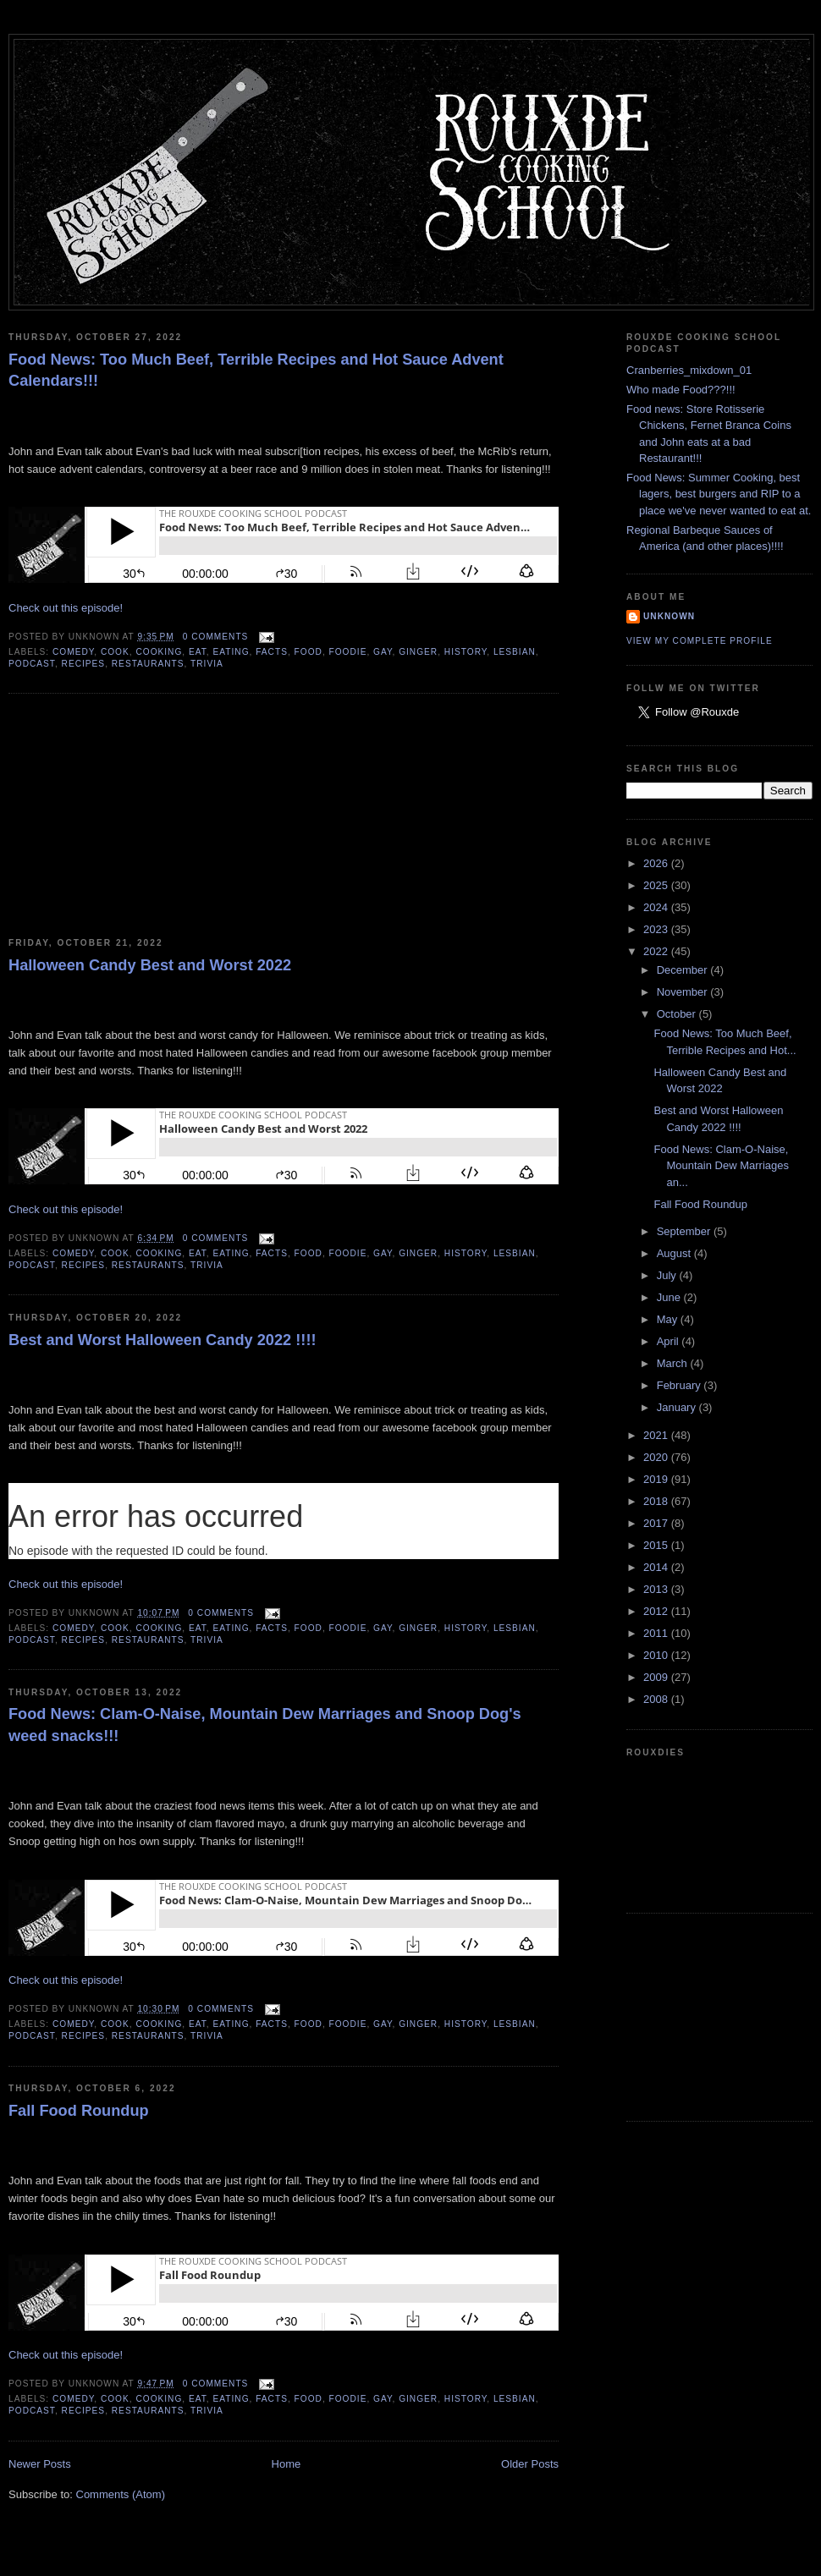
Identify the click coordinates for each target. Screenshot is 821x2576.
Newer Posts (39, 2464)
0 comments (216, 636)
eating (231, 651)
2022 (657, 951)
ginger (418, 651)
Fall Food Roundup (78, 2110)
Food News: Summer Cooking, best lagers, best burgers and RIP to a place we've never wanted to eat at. (718, 494)
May (668, 1319)
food (308, 651)
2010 (657, 1655)
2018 (657, 1501)
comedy (73, 651)
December (684, 970)
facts (272, 651)
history (465, 651)
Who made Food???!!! (681, 389)
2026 (657, 863)
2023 (657, 929)
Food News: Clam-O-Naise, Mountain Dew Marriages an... (721, 1166)
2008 (657, 1699)
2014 (657, 1567)
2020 (657, 1457)
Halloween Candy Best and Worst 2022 (149, 965)
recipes (84, 663)
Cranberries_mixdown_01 (689, 370)
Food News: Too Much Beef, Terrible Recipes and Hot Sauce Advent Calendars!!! (256, 370)
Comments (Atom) (120, 2494)
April (669, 1341)
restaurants (148, 663)
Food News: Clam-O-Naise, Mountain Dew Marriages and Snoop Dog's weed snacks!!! (264, 1724)
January (678, 1407)
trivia (206, 663)
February (680, 1385)
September (685, 1231)
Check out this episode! (65, 607)
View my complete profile (699, 640)
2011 (657, 1633)
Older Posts (530, 2464)
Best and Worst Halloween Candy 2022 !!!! (162, 1340)
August (675, 1253)
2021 (657, 1435)
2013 (657, 1589)
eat (198, 651)
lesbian (514, 651)
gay (382, 651)
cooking (158, 651)
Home (286, 2464)
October (678, 1014)
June (670, 1297)
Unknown (669, 616)
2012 (657, 1611)
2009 (657, 1677)
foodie (348, 651)
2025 (657, 885)
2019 (657, 1479)
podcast (31, 663)
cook (115, 651)
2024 (657, 907)
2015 (657, 1545)
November (684, 992)
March (674, 1363)
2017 (657, 1523)
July (668, 1275)
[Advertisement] (135, 816)
